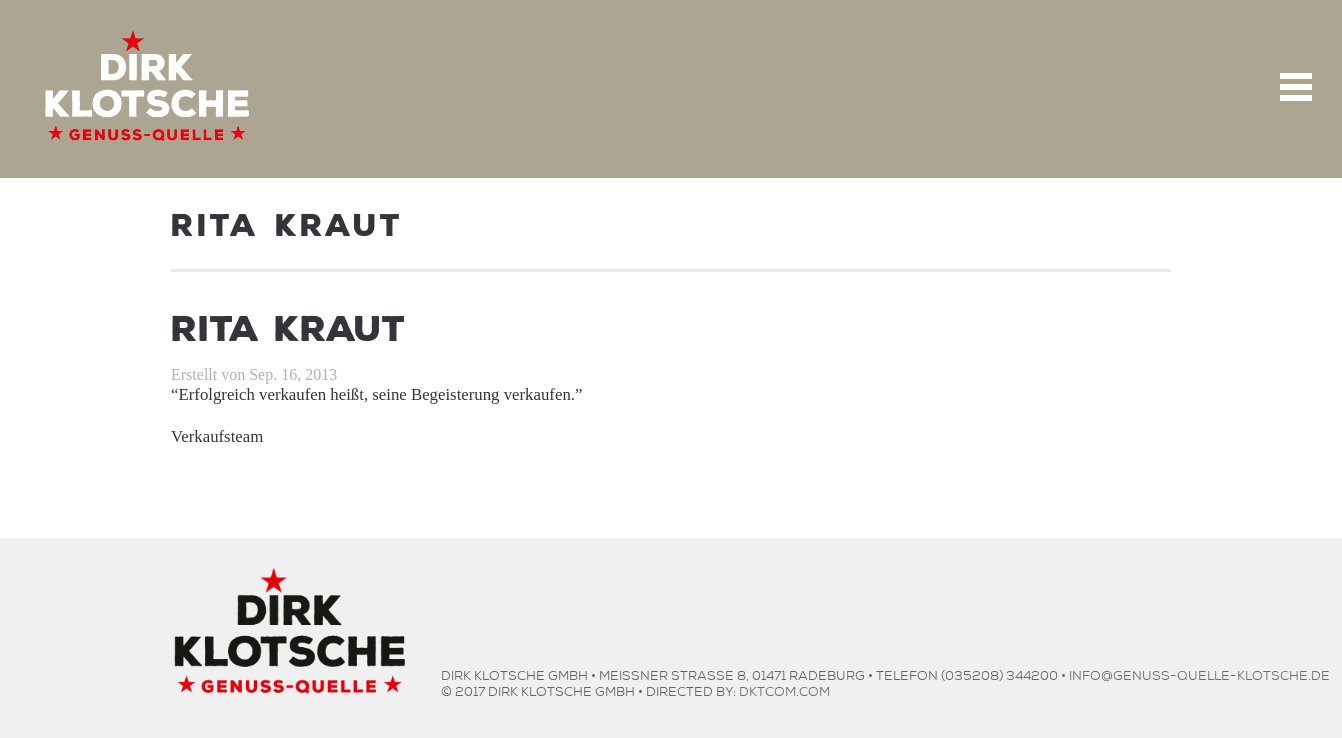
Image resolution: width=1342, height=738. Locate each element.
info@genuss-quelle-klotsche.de (1199, 673)
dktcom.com (784, 689)
